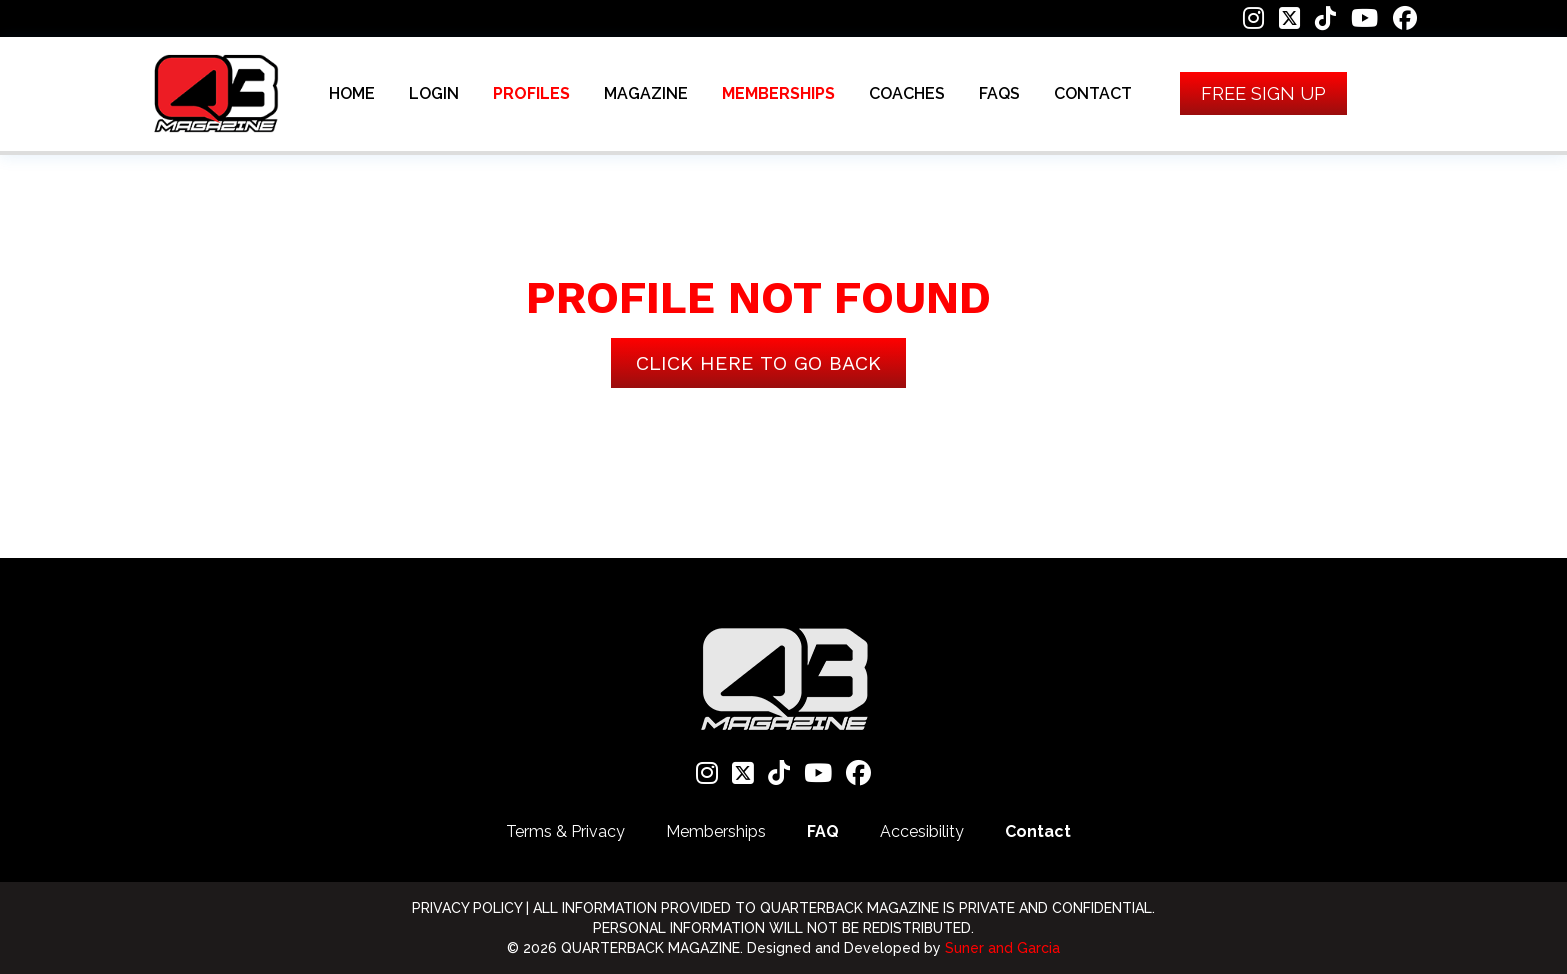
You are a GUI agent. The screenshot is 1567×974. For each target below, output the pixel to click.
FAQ (823, 831)
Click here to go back (758, 363)
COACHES (907, 94)
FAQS (999, 94)
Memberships (716, 831)
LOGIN (434, 94)
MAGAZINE (646, 94)
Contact (1038, 831)
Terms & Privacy (565, 831)
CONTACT (1093, 94)
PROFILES (531, 94)
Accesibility (922, 831)
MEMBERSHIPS (778, 94)
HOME (352, 94)
